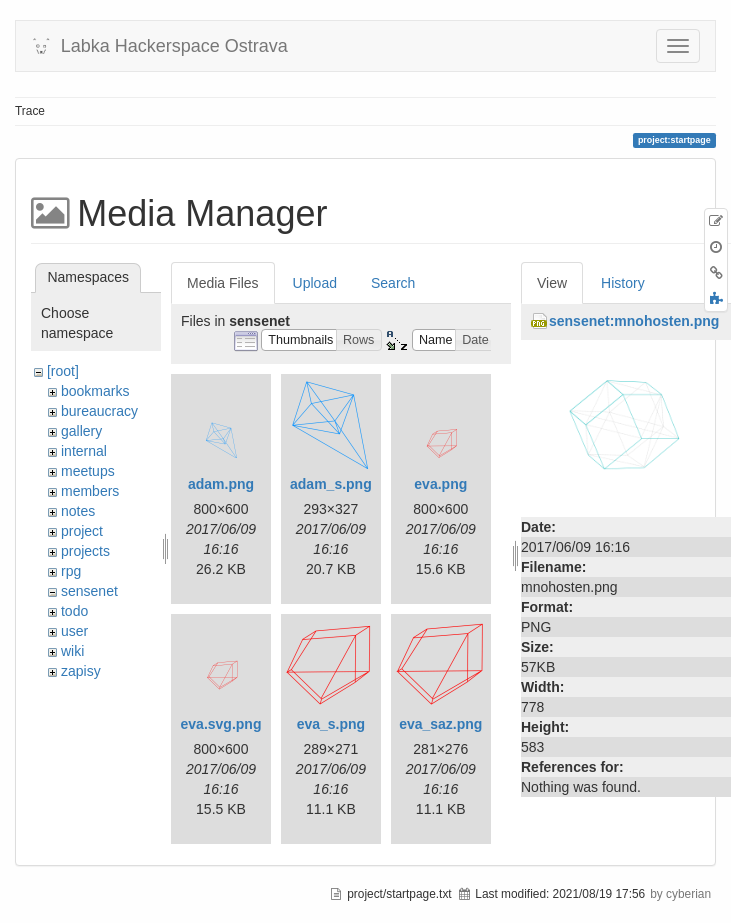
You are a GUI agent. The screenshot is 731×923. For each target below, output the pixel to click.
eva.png (440, 484)
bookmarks (95, 391)
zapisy (81, 671)
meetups (88, 471)
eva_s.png (331, 724)
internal (84, 451)
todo (74, 611)
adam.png (221, 484)
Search (393, 283)
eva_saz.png (440, 724)
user (74, 631)
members (90, 491)
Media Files (223, 283)
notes (78, 511)
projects (85, 551)
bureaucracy (99, 411)
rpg (71, 571)
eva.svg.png (221, 724)
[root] (63, 371)
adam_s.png (331, 484)
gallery (81, 431)
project (82, 531)
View (552, 283)
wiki (72, 651)
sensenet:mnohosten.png (634, 321)
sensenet (89, 591)
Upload (315, 283)
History (623, 283)
